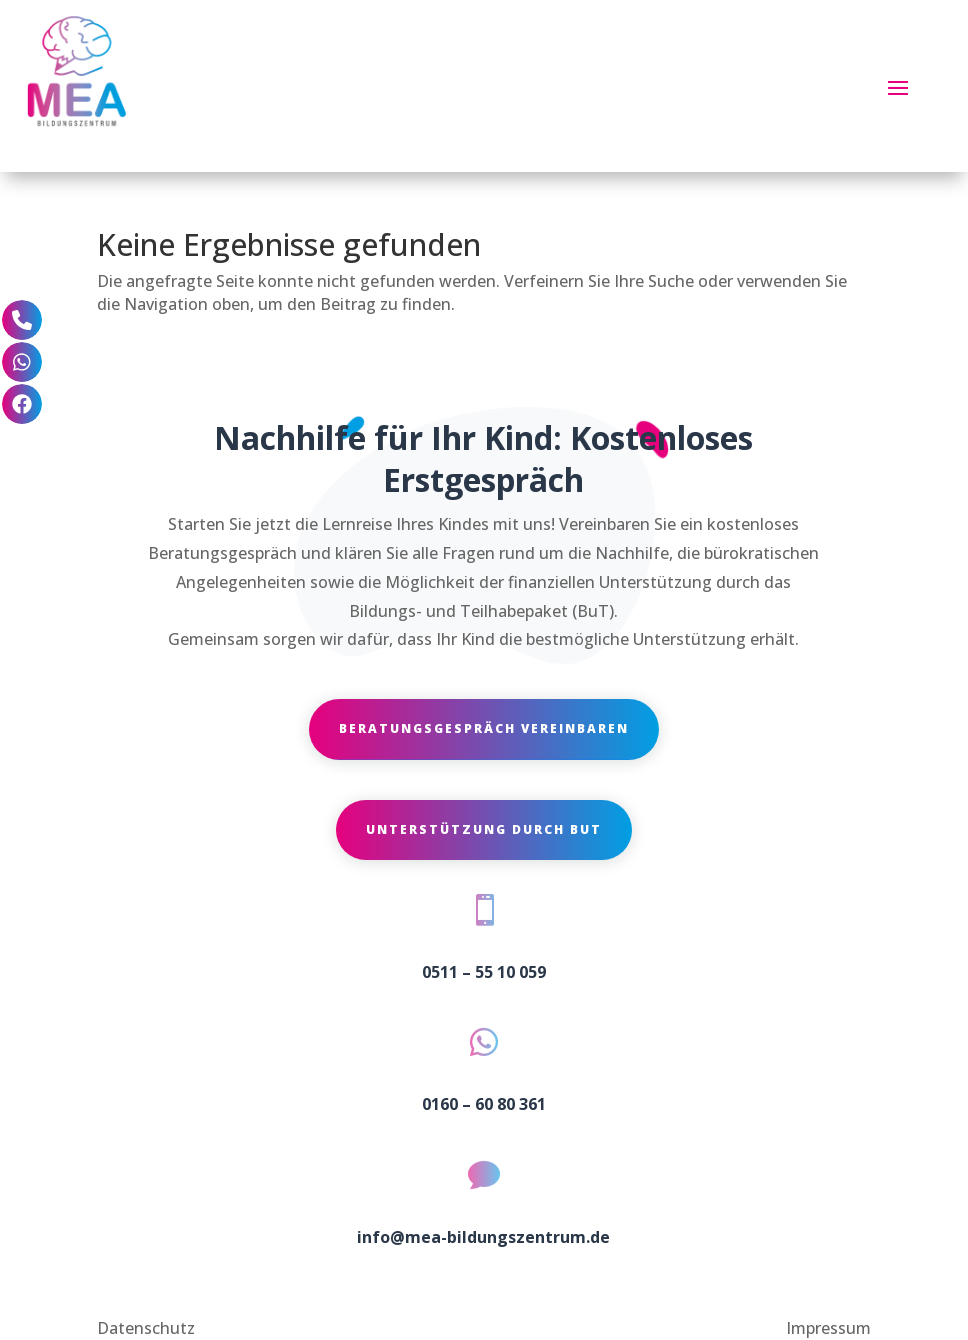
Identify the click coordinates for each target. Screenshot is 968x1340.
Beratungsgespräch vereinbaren (484, 728)
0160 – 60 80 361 (484, 1104)
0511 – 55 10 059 (484, 972)
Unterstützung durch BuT (484, 829)
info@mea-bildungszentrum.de (483, 1237)
